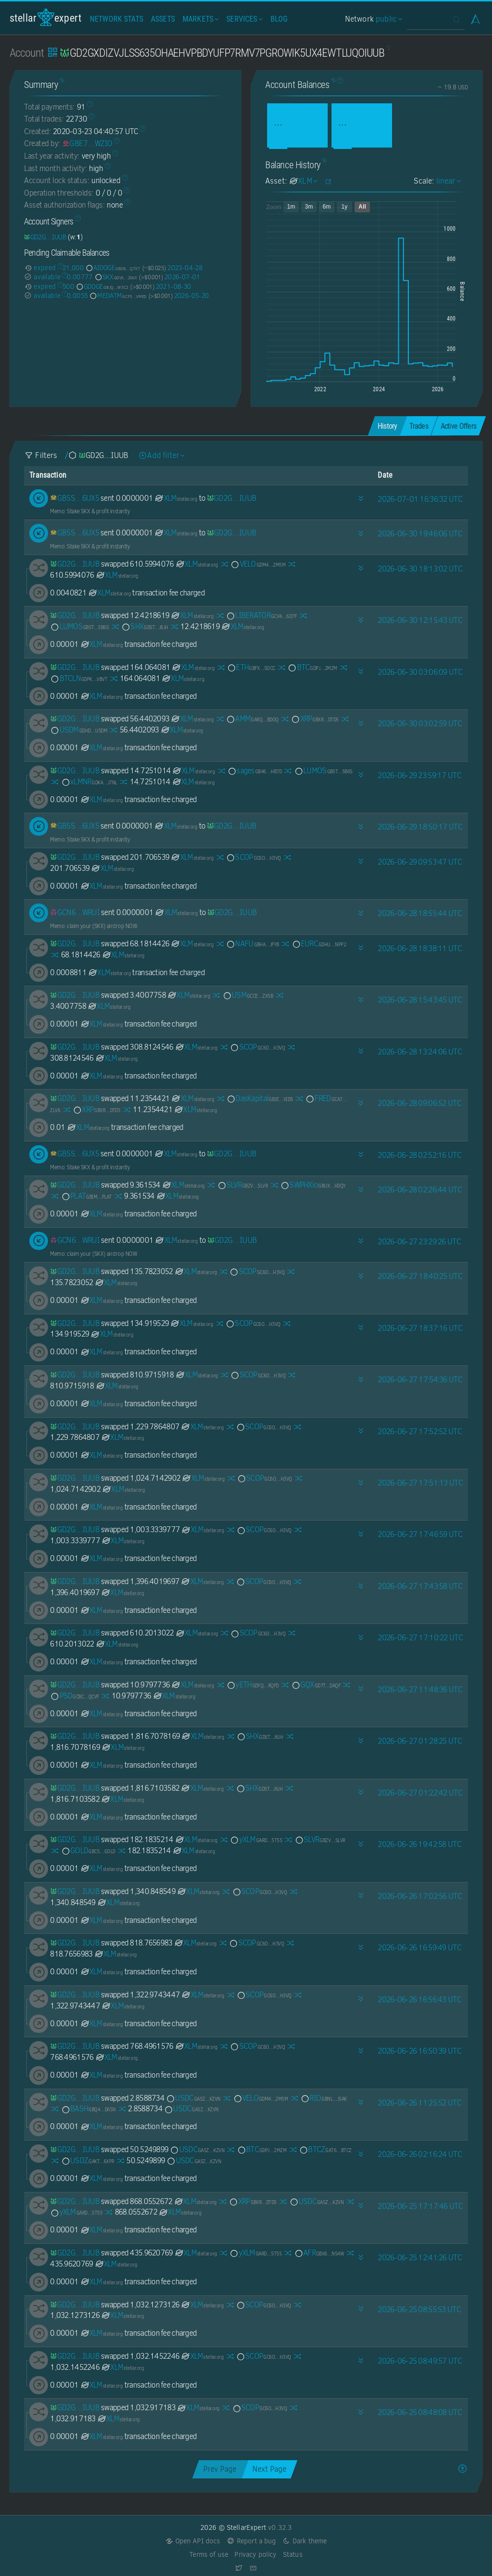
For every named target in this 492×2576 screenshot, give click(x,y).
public (388, 19)
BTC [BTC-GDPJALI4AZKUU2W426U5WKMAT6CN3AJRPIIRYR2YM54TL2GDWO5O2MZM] (312, 667)
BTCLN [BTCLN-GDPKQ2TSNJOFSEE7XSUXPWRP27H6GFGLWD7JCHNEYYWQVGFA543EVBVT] (78, 678)
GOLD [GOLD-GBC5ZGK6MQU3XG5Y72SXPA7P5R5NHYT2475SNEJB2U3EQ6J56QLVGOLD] (88, 1850)
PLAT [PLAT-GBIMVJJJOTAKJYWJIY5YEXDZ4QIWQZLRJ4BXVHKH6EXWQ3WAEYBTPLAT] (86, 1196)
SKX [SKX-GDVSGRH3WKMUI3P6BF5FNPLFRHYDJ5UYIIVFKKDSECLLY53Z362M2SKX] (115, 276)
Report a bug (251, 2541)
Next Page (269, 2469)
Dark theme (305, 2541)
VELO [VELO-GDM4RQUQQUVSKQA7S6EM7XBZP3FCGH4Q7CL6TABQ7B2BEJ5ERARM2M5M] (257, 564)
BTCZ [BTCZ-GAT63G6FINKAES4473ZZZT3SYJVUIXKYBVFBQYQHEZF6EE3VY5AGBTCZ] (325, 2149)
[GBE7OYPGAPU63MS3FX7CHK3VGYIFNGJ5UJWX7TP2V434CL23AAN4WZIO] (87, 143)
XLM (175, 498)
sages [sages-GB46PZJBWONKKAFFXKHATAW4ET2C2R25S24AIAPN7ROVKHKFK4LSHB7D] (254, 771)
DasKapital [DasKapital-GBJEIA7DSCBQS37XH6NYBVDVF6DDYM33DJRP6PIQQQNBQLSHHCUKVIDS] (259, 1098)
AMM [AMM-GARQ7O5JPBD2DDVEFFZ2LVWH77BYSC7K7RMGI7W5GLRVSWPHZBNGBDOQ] (252, 719)
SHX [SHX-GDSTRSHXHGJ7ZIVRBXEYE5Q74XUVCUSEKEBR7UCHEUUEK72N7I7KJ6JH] (144, 626)
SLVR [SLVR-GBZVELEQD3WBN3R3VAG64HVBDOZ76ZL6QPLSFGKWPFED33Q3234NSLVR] (242, 1185)
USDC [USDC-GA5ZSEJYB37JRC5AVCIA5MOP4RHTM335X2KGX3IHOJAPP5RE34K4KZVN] (193, 2098)
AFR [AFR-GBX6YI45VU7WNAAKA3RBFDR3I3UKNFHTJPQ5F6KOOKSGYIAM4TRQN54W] (319, 2253)
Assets (163, 19)
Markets (200, 19)
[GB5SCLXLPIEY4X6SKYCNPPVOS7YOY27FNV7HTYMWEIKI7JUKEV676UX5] (74, 498)
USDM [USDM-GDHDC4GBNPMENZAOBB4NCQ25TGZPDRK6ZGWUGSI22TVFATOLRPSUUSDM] (78, 730)
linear (447, 181)
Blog (279, 19)
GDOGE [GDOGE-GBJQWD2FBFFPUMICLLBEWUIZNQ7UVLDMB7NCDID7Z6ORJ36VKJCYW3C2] (101, 286)
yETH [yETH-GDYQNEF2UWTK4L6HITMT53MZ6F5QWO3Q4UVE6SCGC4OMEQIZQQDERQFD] (252, 1685)
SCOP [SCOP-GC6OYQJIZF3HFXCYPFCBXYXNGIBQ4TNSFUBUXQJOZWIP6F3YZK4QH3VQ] (253, 857)
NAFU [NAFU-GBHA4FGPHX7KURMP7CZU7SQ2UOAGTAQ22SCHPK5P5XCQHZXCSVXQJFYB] (252, 944)
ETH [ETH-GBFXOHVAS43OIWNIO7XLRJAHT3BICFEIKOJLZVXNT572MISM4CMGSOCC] (251, 667)
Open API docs (193, 2541)
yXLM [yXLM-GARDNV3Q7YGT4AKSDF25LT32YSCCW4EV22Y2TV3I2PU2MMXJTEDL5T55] (256, 1839)
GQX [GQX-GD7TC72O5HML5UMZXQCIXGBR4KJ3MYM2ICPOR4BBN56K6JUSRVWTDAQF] (315, 1685)
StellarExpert (46, 17)
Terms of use (208, 2554)
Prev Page (219, 2469)
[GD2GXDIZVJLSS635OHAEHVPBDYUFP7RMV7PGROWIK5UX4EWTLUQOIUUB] (45, 237)
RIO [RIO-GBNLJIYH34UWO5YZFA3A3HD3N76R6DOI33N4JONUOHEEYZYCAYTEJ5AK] (323, 2098)
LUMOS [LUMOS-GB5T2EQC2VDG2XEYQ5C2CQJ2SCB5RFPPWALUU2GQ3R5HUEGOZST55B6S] (79, 626)
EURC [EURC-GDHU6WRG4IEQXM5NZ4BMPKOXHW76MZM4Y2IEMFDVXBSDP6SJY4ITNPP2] (319, 944)
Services (243, 19)
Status (293, 2554)
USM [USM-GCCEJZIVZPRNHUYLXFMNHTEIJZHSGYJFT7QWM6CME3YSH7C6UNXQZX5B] (247, 995)
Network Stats (116, 19)
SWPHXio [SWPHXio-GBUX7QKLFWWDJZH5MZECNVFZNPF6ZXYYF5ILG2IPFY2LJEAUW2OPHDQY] (313, 1185)
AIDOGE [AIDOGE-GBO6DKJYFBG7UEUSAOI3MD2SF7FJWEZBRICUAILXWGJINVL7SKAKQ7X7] (113, 267)
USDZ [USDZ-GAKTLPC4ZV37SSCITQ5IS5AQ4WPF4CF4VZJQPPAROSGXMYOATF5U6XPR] (87, 2160)
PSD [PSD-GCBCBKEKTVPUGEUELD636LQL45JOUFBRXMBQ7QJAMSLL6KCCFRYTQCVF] (74, 1696)
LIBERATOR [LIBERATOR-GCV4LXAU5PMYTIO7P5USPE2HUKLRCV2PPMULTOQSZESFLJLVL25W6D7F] (261, 615)
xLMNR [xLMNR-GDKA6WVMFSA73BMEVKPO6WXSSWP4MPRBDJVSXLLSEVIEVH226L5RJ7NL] (89, 782)
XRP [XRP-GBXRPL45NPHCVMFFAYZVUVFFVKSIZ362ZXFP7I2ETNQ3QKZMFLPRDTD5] (314, 719)
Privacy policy (255, 2554)
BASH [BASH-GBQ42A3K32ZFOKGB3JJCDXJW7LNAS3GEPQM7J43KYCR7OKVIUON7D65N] (88, 2109)
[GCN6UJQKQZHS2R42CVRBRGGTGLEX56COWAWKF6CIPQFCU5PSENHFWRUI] (74, 912)
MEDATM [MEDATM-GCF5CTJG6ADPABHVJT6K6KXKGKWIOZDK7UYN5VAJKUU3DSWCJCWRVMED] (118, 295)
